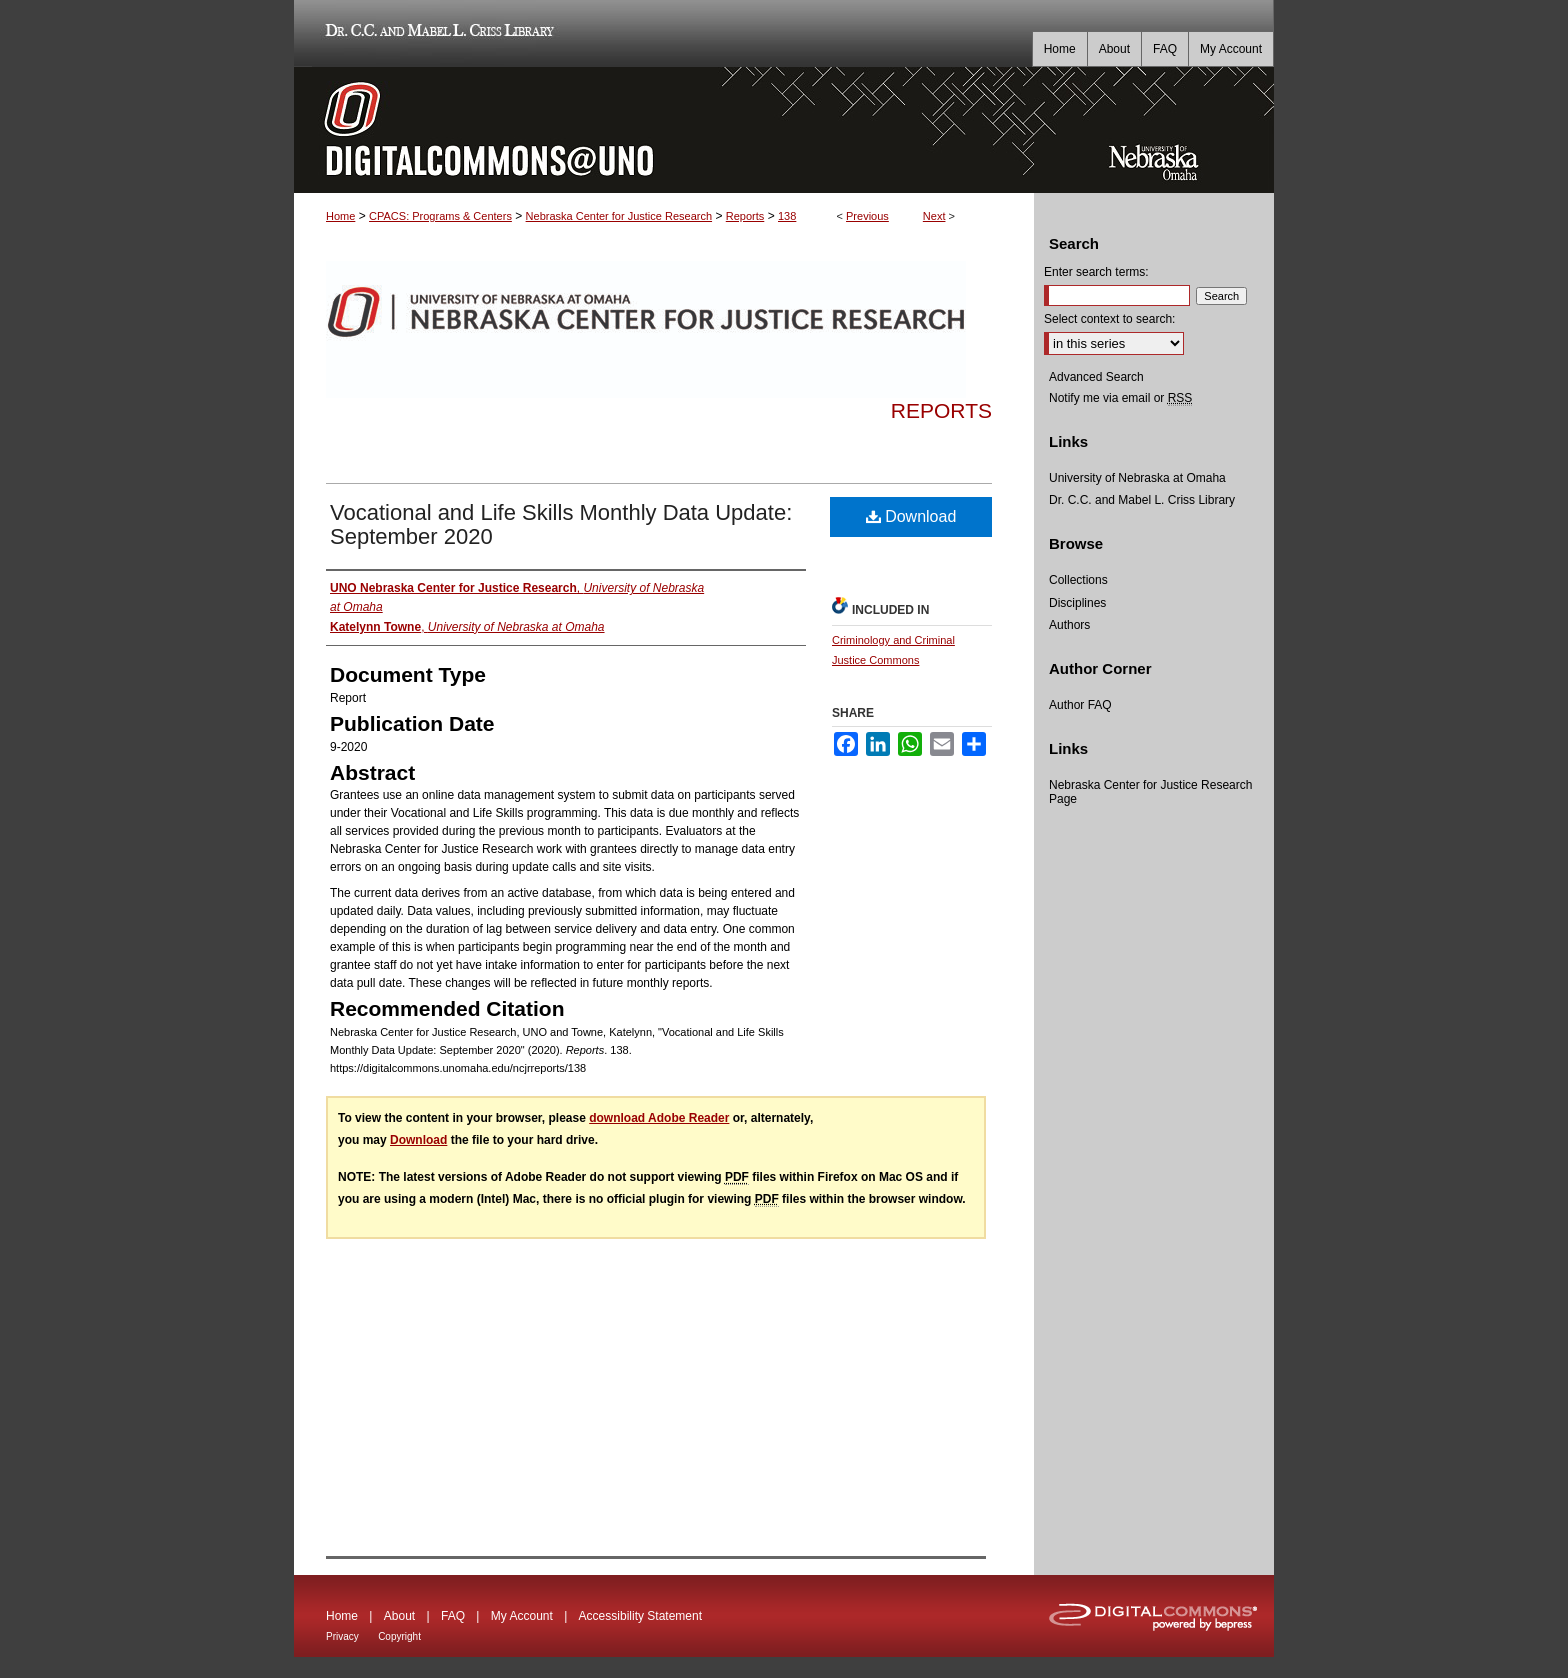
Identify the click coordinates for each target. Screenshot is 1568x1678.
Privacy (342, 1636)
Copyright (399, 1636)
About (399, 1616)
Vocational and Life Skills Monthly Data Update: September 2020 (561, 524)
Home (340, 216)
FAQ (453, 1616)
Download (911, 516)
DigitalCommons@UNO (664, 130)
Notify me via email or (1120, 398)
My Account (522, 1616)
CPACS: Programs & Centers (440, 216)
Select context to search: (1109, 319)
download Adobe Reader (659, 1118)
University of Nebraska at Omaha (1137, 478)
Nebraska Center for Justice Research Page (1150, 792)
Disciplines (1077, 603)
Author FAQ (1080, 705)
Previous (867, 216)
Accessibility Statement (640, 1616)
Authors (1069, 625)
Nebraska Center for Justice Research (619, 216)
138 (787, 216)
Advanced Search (1096, 377)
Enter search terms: (1096, 272)
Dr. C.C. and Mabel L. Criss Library (436, 33)
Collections (1078, 580)
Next (934, 216)
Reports (745, 216)
